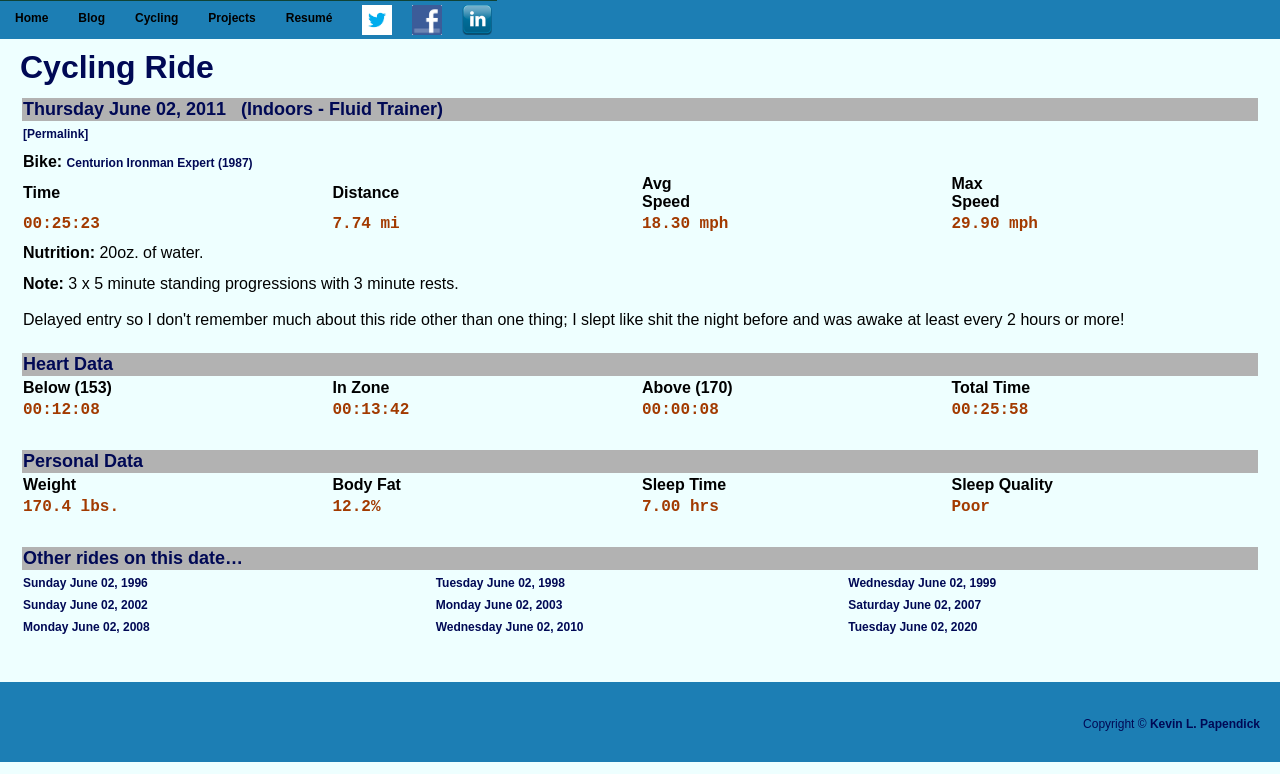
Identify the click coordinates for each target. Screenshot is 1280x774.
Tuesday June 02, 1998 (500, 595)
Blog (91, 18)
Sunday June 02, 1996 (85, 595)
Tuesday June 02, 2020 (912, 639)
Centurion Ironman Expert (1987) (160, 163)
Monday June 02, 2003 (499, 617)
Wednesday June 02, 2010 (510, 639)
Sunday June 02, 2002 (85, 617)
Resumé (309, 18)
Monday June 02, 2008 (86, 639)
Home (31, 18)
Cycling (156, 18)
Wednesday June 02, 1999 (922, 595)
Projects (231, 18)
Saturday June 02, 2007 (914, 617)
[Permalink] (55, 134)
